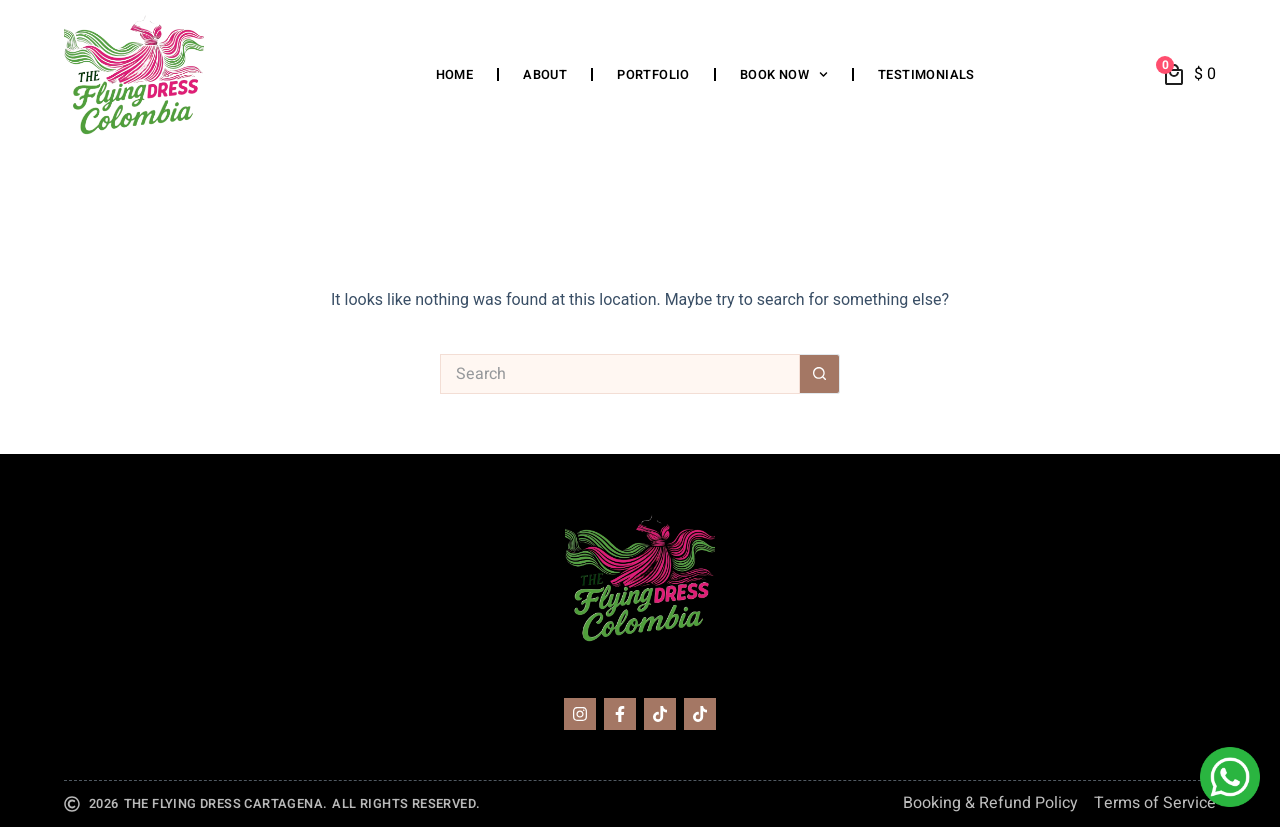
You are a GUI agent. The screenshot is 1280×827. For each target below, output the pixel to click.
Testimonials (926, 75)
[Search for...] (620, 374)
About (545, 75)
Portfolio (653, 75)
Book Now (784, 74)
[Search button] (820, 374)
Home (455, 75)
